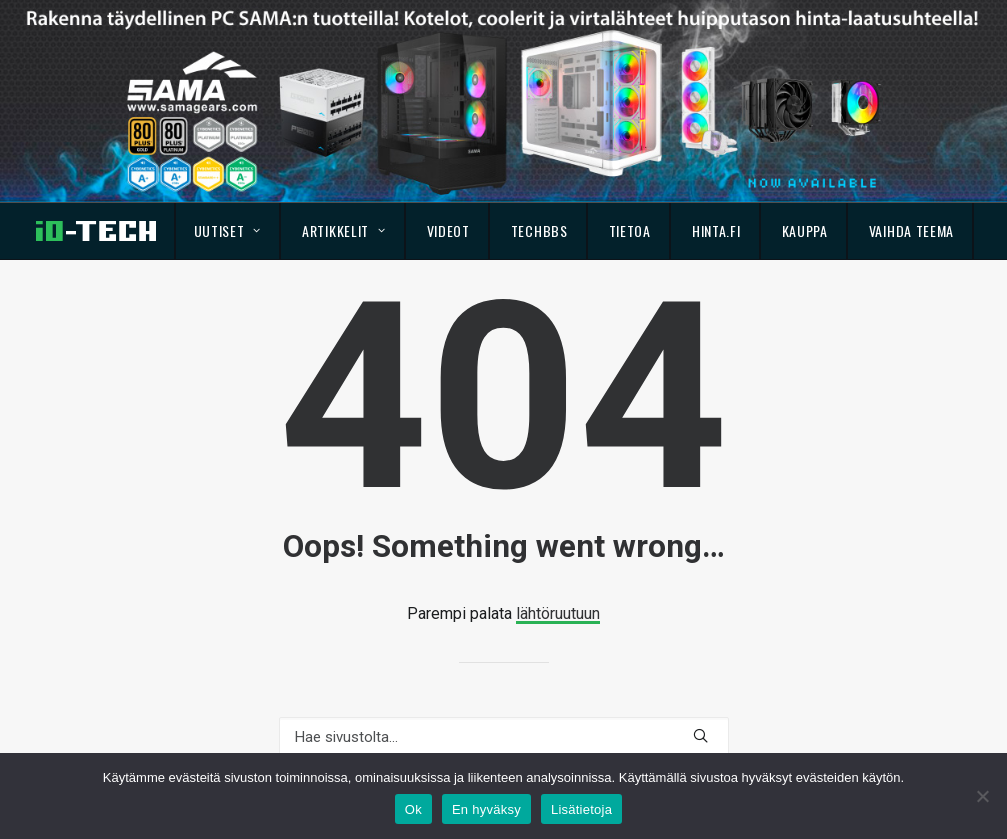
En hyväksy (486, 809)
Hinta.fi (716, 230)
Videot (448, 230)
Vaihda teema (911, 230)
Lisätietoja (581, 809)
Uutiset (227, 230)
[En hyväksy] (982, 796)
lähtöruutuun (558, 613)
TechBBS (539, 230)
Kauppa (805, 230)
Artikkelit (344, 230)
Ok (413, 809)
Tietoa (630, 230)
